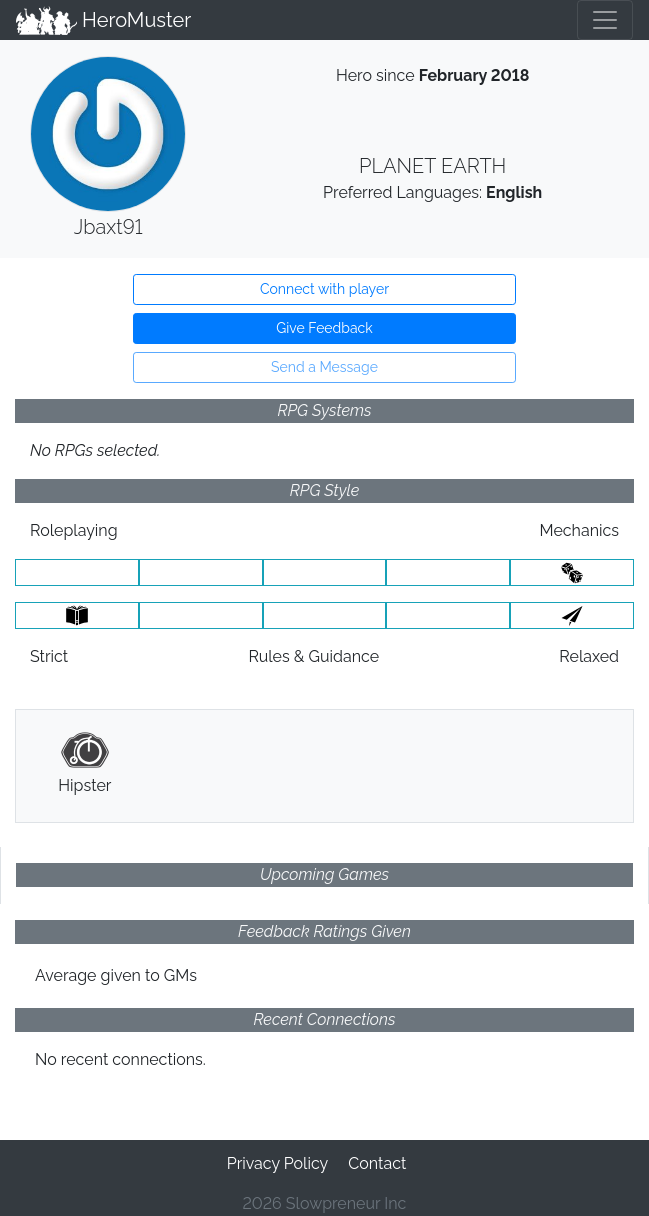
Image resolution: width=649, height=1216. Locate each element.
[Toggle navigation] (605, 20)
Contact (377, 1163)
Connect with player (324, 289)
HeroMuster (103, 20)
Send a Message (324, 367)
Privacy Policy (278, 1163)
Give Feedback (324, 328)
